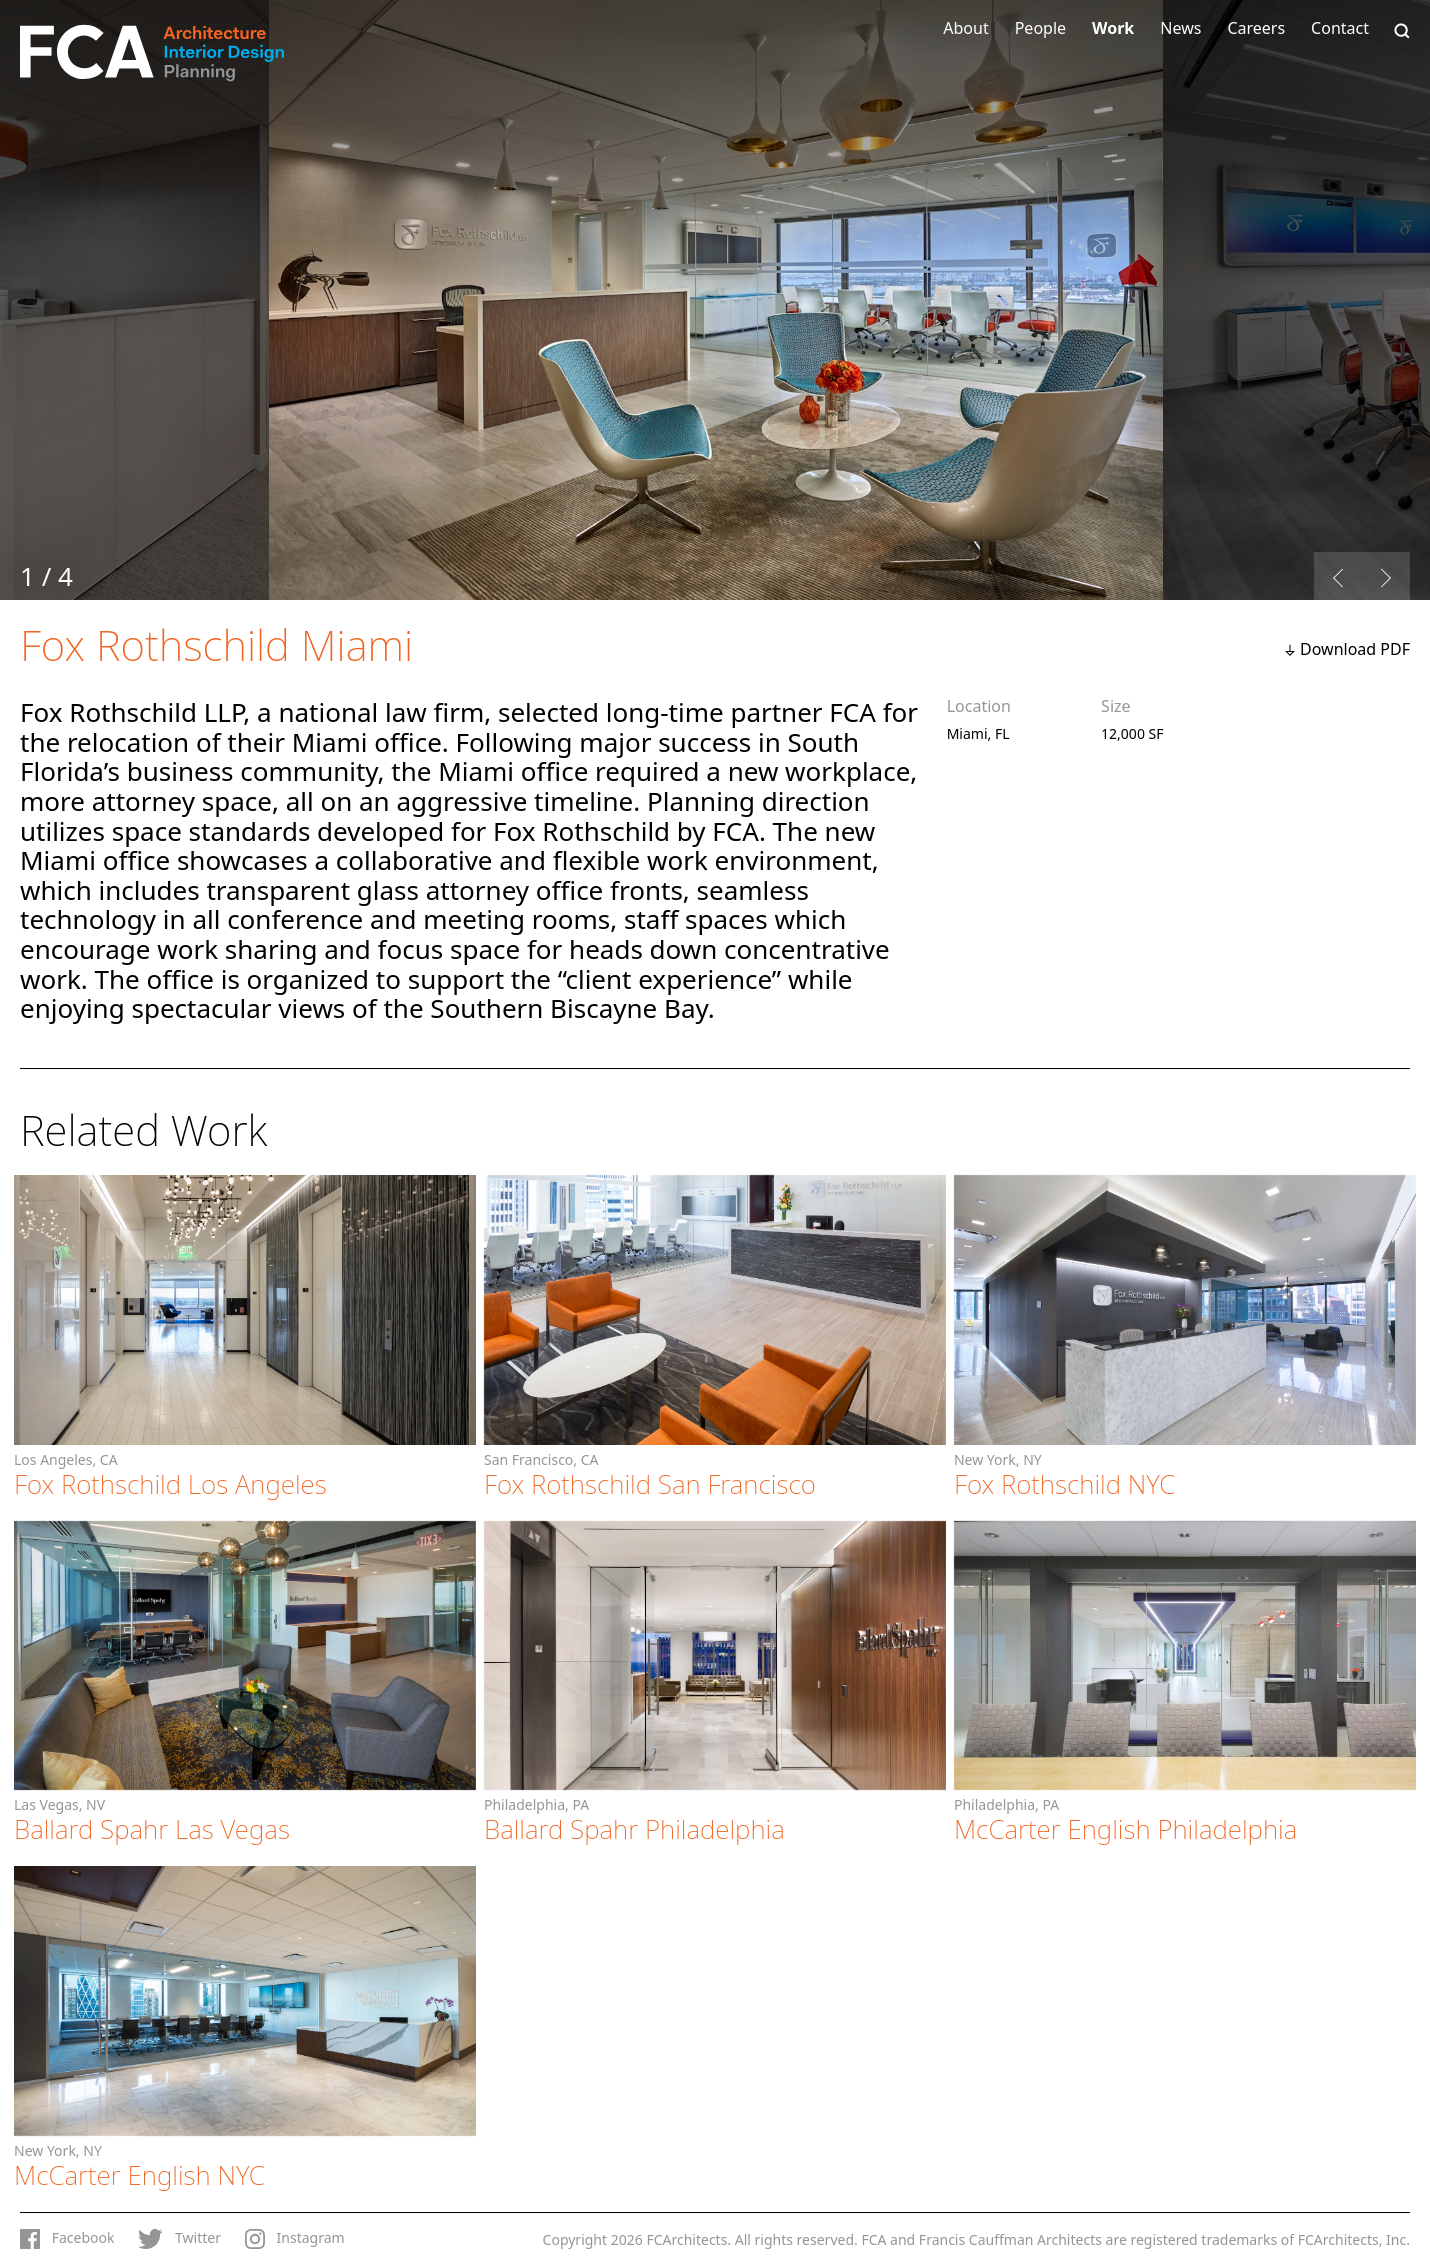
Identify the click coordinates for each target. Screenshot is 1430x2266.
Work (1113, 28)
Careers (1256, 28)
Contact (1340, 28)
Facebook (67, 2239)
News (1180, 28)
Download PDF (1355, 649)
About (965, 28)
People (1040, 28)
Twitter (179, 2239)
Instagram (295, 2239)
